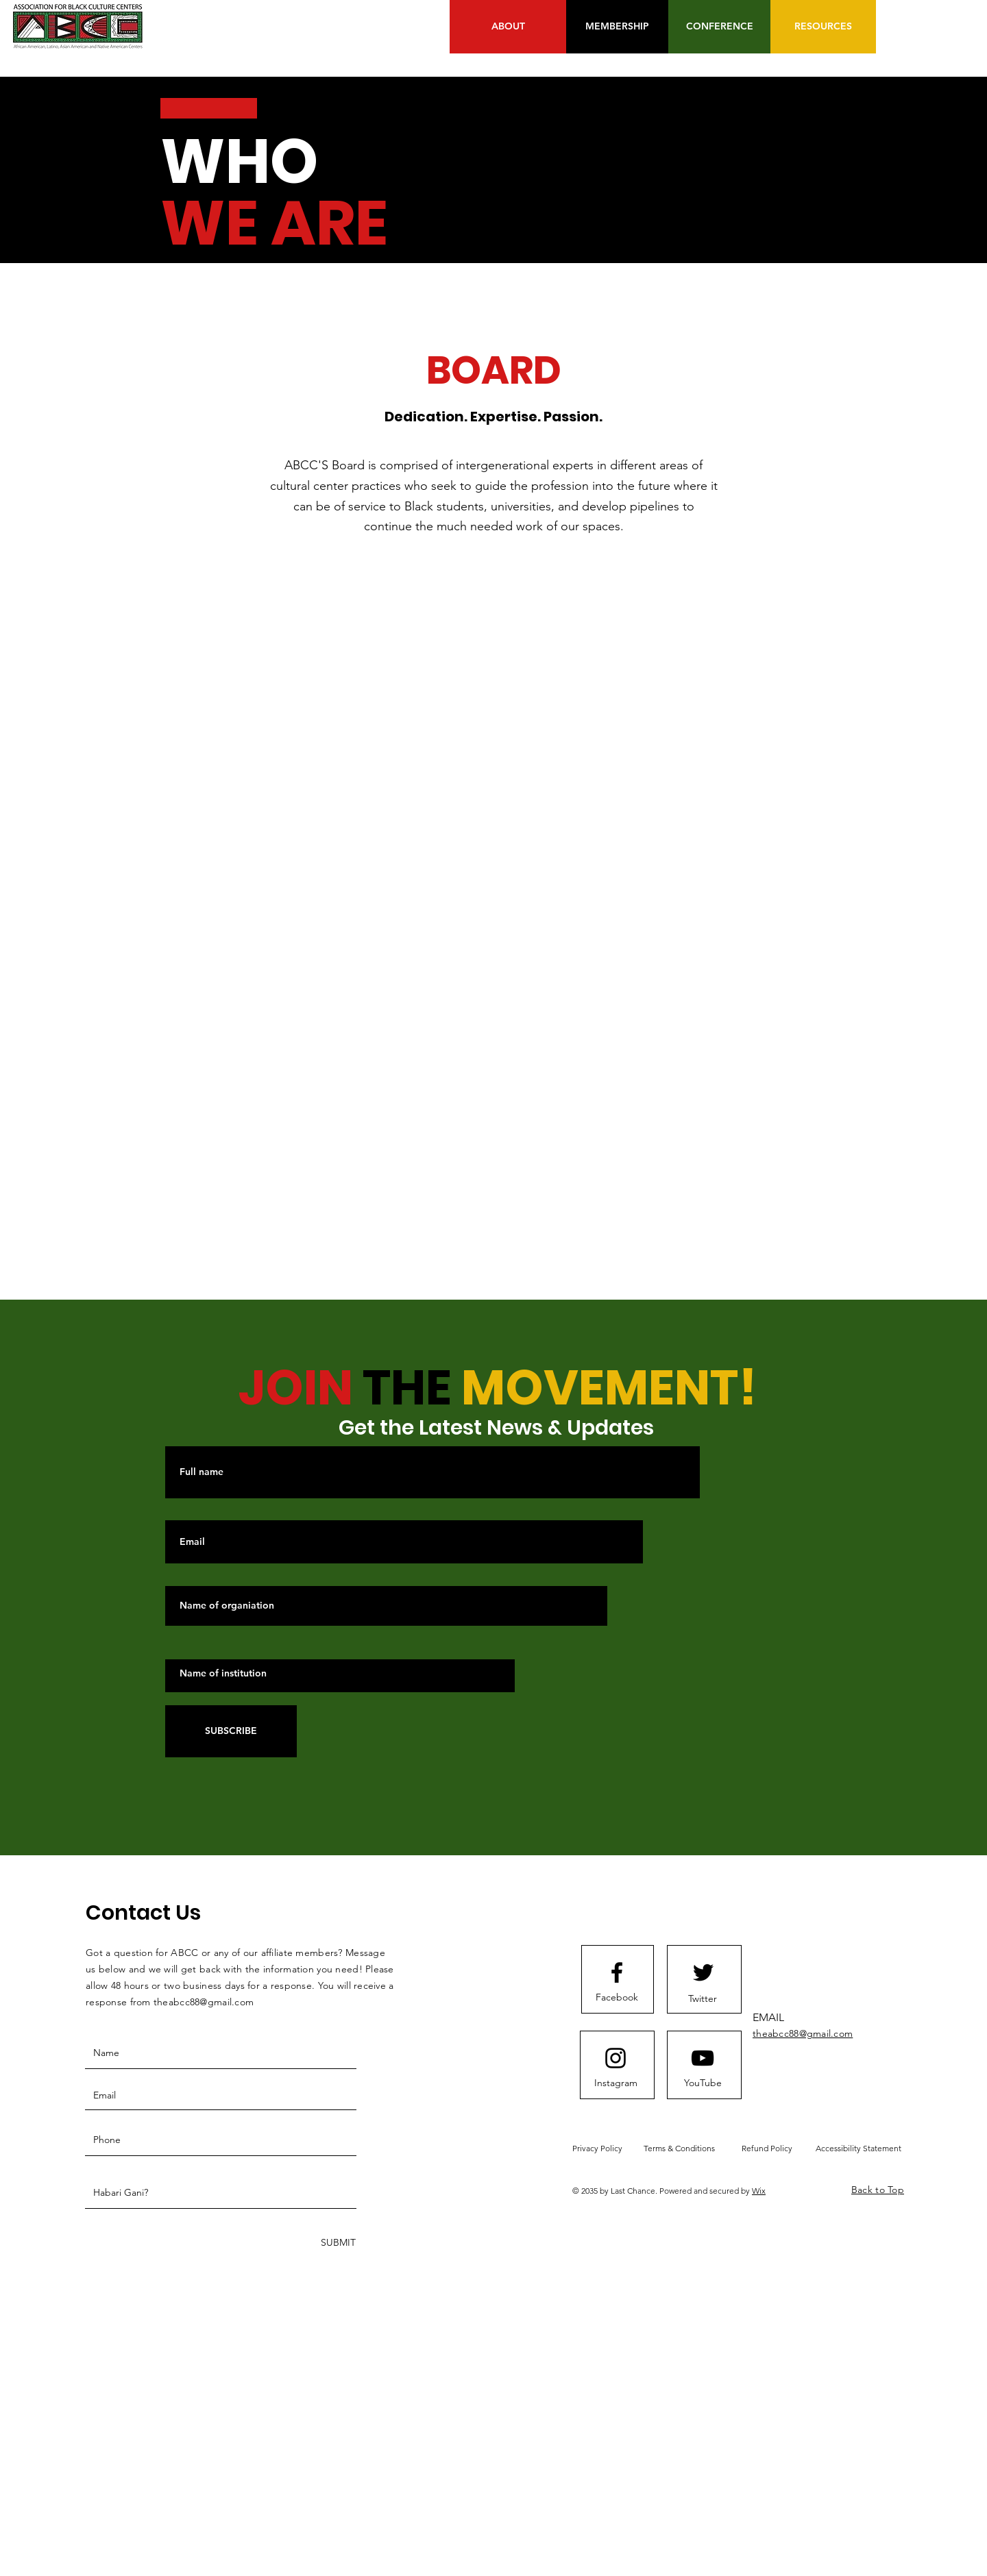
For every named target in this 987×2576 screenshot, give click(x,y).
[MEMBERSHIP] (617, 26)
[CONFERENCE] (719, 26)
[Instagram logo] (615, 2058)
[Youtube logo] (702, 2058)
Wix (759, 2190)
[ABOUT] (508, 26)
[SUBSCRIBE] (231, 1731)
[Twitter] (702, 1998)
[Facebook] (617, 1997)
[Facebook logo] (617, 1972)
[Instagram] (615, 2083)
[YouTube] (702, 2083)
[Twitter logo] (703, 1972)
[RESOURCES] (823, 26)
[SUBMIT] (337, 2242)
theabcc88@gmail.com (204, 2002)
